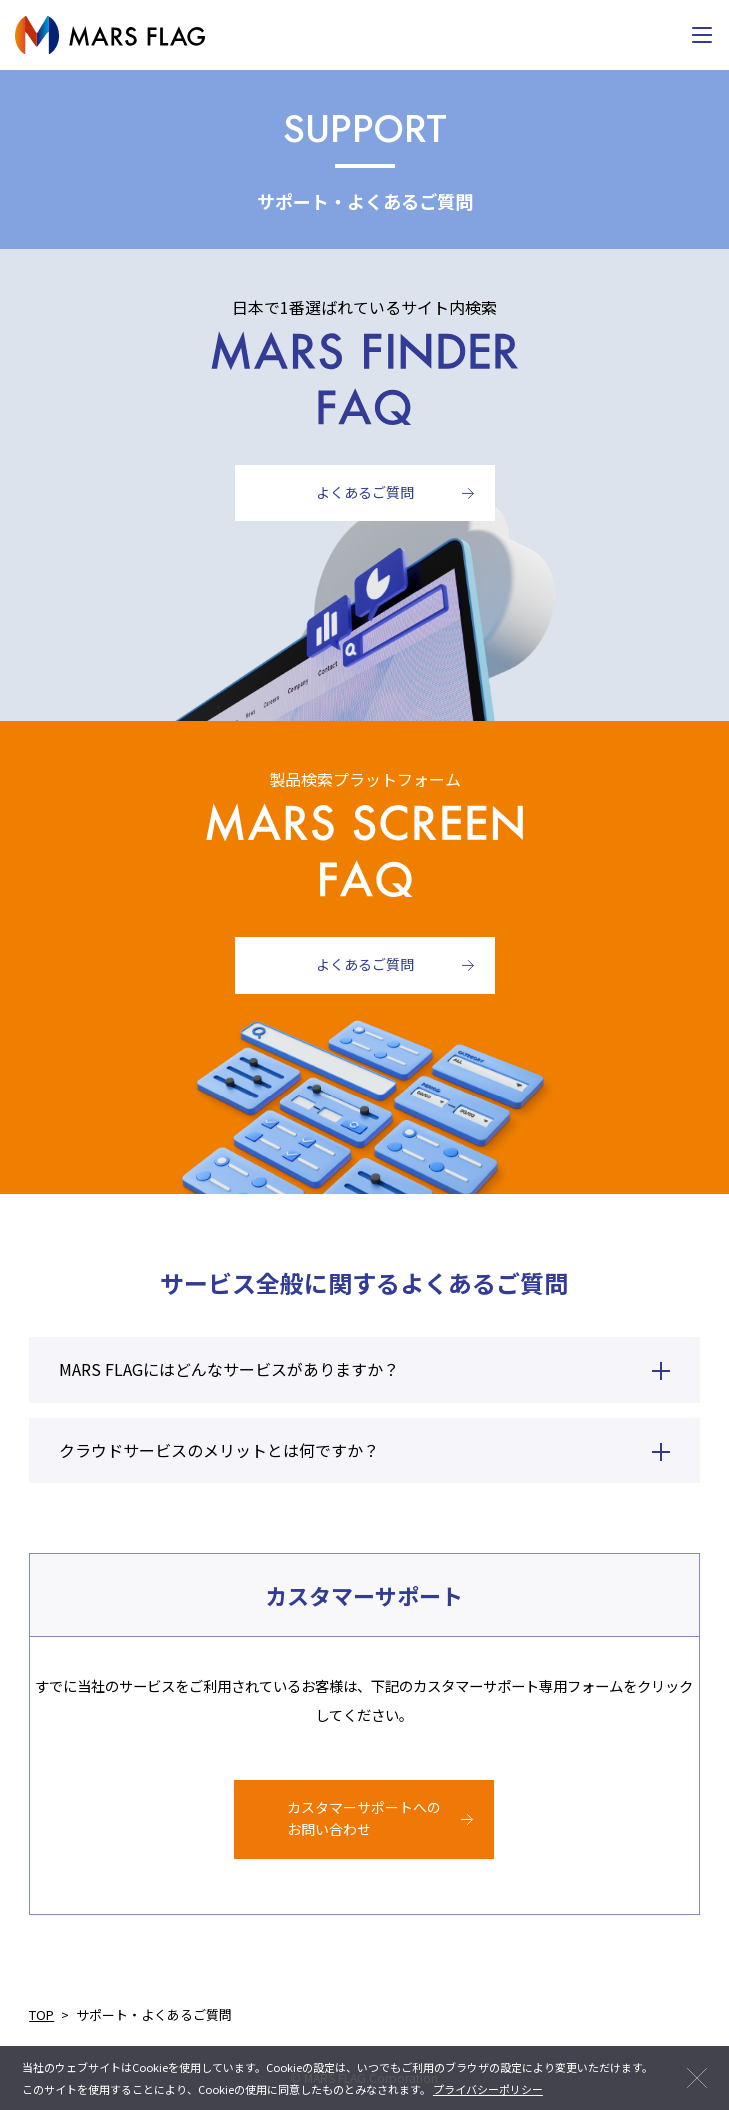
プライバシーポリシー (488, 2089)
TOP (41, 2014)
